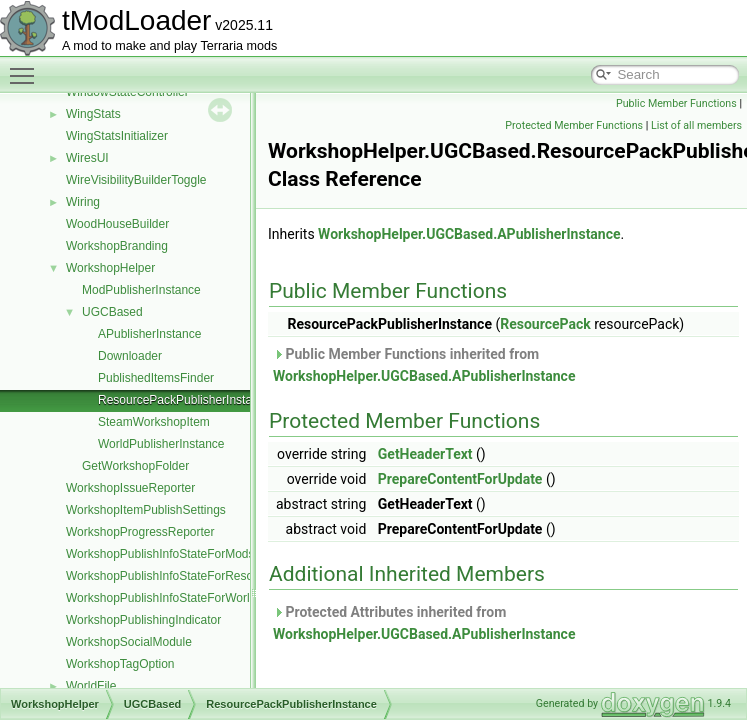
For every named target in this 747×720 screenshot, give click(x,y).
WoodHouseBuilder (117, 224)
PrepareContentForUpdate (460, 479)
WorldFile (91, 686)
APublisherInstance (149, 334)
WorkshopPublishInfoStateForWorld (161, 598)
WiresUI (87, 158)
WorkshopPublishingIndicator (143, 620)
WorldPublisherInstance (161, 444)
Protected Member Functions (574, 125)
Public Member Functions (676, 103)
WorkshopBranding (117, 246)
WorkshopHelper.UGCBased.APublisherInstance (469, 234)
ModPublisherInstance (141, 290)
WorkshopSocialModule (129, 642)
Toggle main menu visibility (27, 67)
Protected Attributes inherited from (424, 623)
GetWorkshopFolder (135, 466)
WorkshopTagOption (120, 664)
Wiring (83, 202)
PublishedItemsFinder (156, 378)
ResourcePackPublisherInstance (184, 400)
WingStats (93, 114)
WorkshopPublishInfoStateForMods (160, 554)
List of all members (696, 125)
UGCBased (112, 312)
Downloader (130, 356)
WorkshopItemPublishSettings (146, 510)
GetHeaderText (425, 454)
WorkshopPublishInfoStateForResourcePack (184, 576)
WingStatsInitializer (117, 136)
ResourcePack (545, 324)
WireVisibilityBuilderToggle (136, 180)
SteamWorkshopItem (154, 422)
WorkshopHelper (110, 268)
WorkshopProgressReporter (140, 532)
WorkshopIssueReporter (130, 488)
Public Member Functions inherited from (424, 365)
